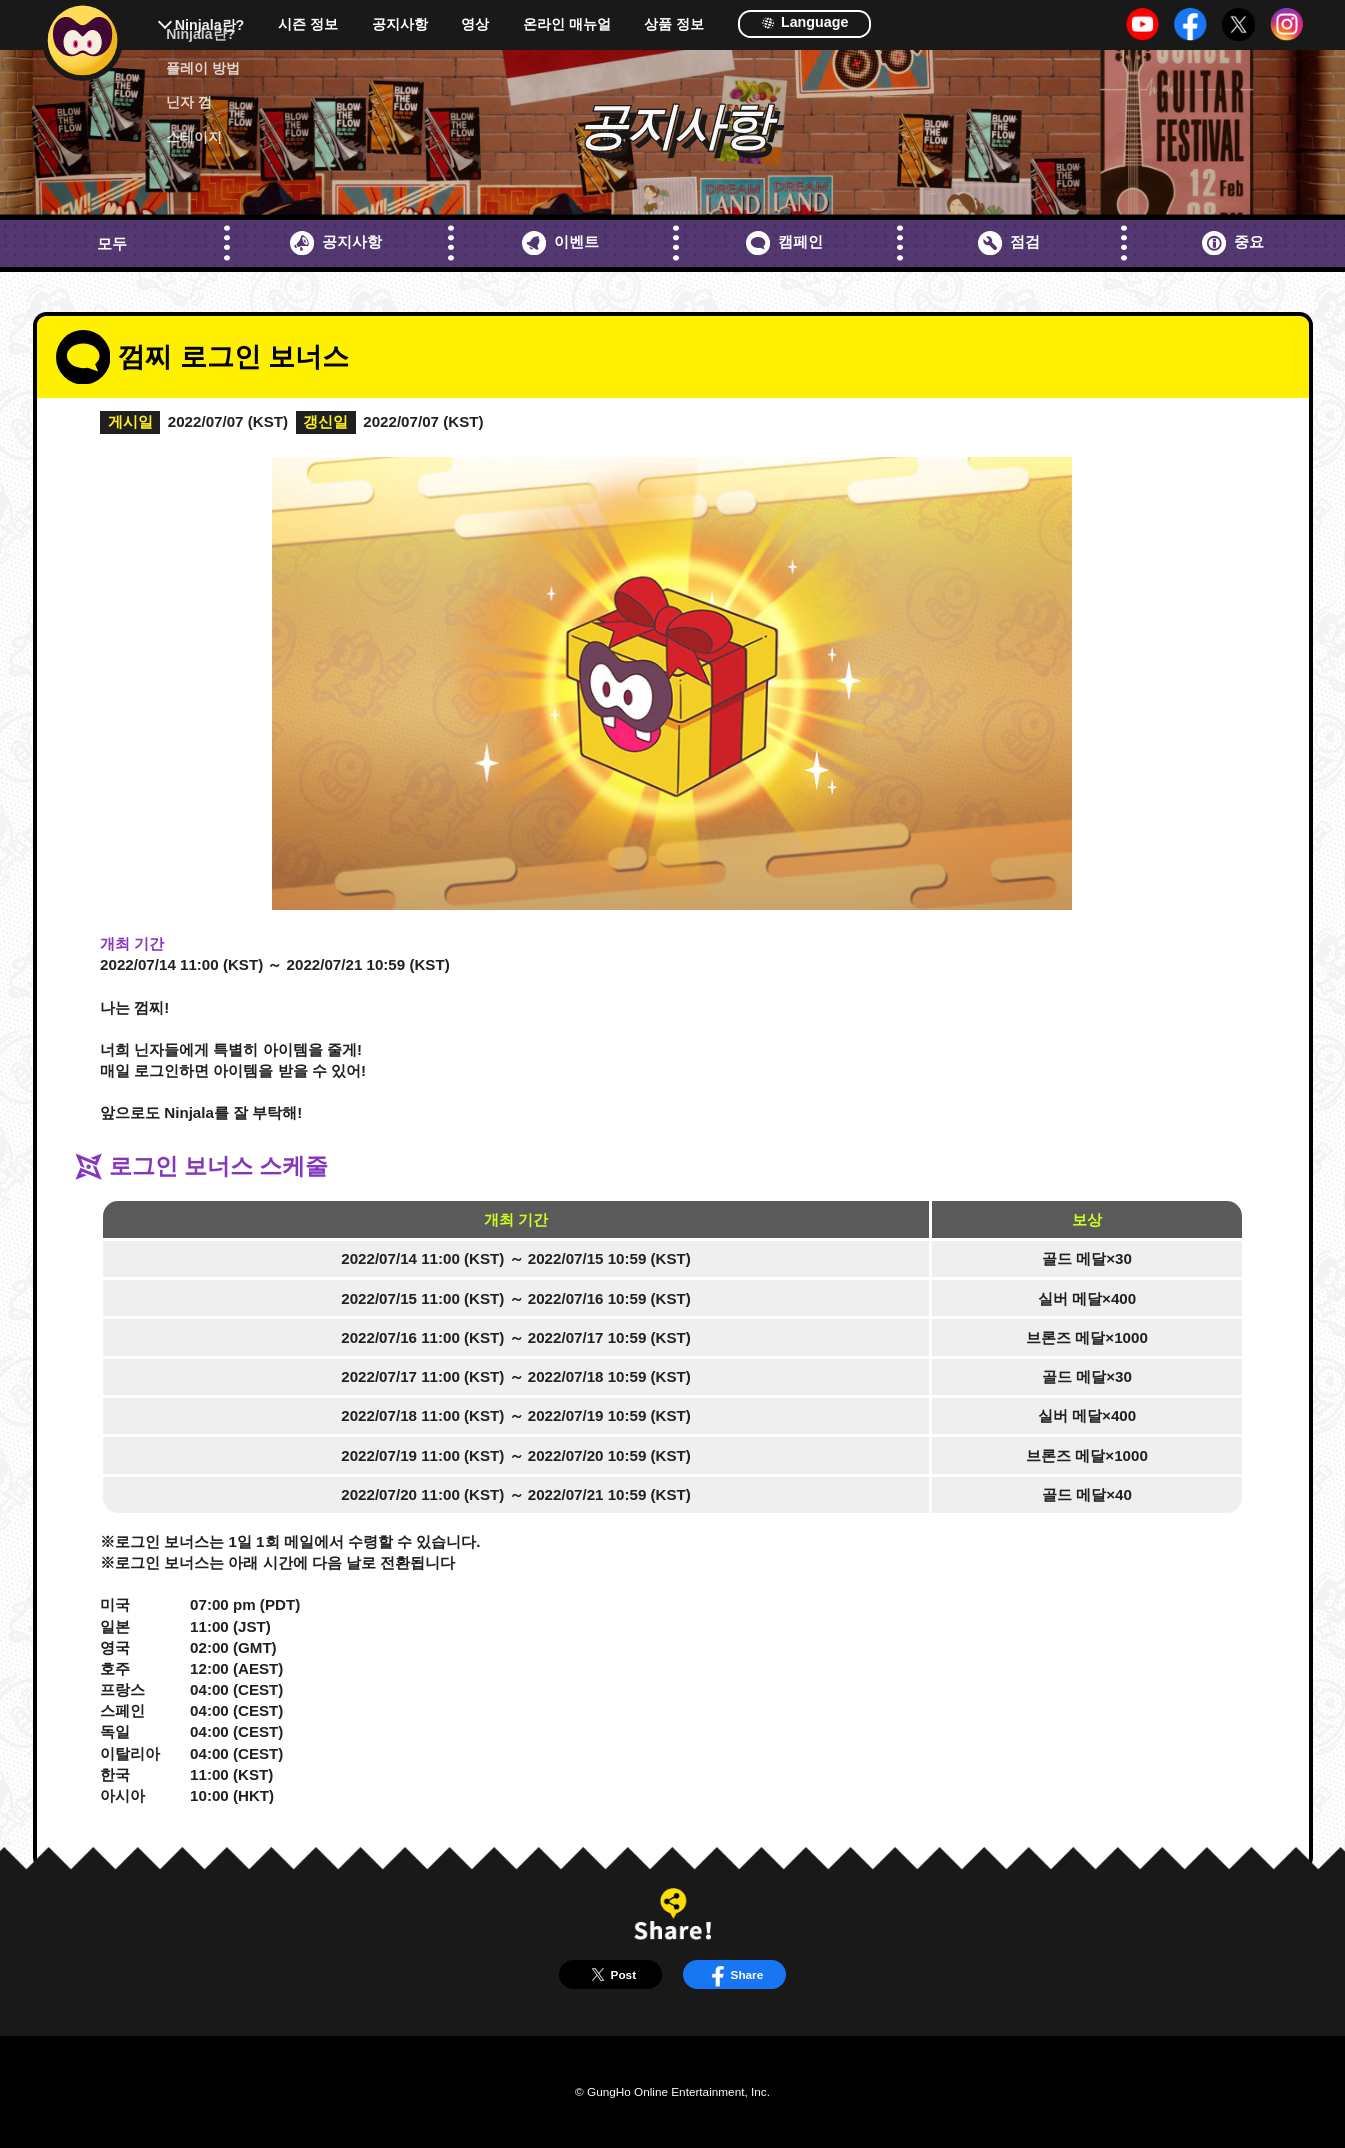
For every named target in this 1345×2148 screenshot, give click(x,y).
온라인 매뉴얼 (567, 24)
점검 (1009, 243)
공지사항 (400, 24)
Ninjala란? (210, 25)
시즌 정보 (308, 24)
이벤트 (560, 243)
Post (610, 1974)
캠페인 (784, 243)
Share (734, 1974)
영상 (475, 24)
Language (804, 22)
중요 (1233, 243)
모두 (112, 243)
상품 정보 (674, 24)
